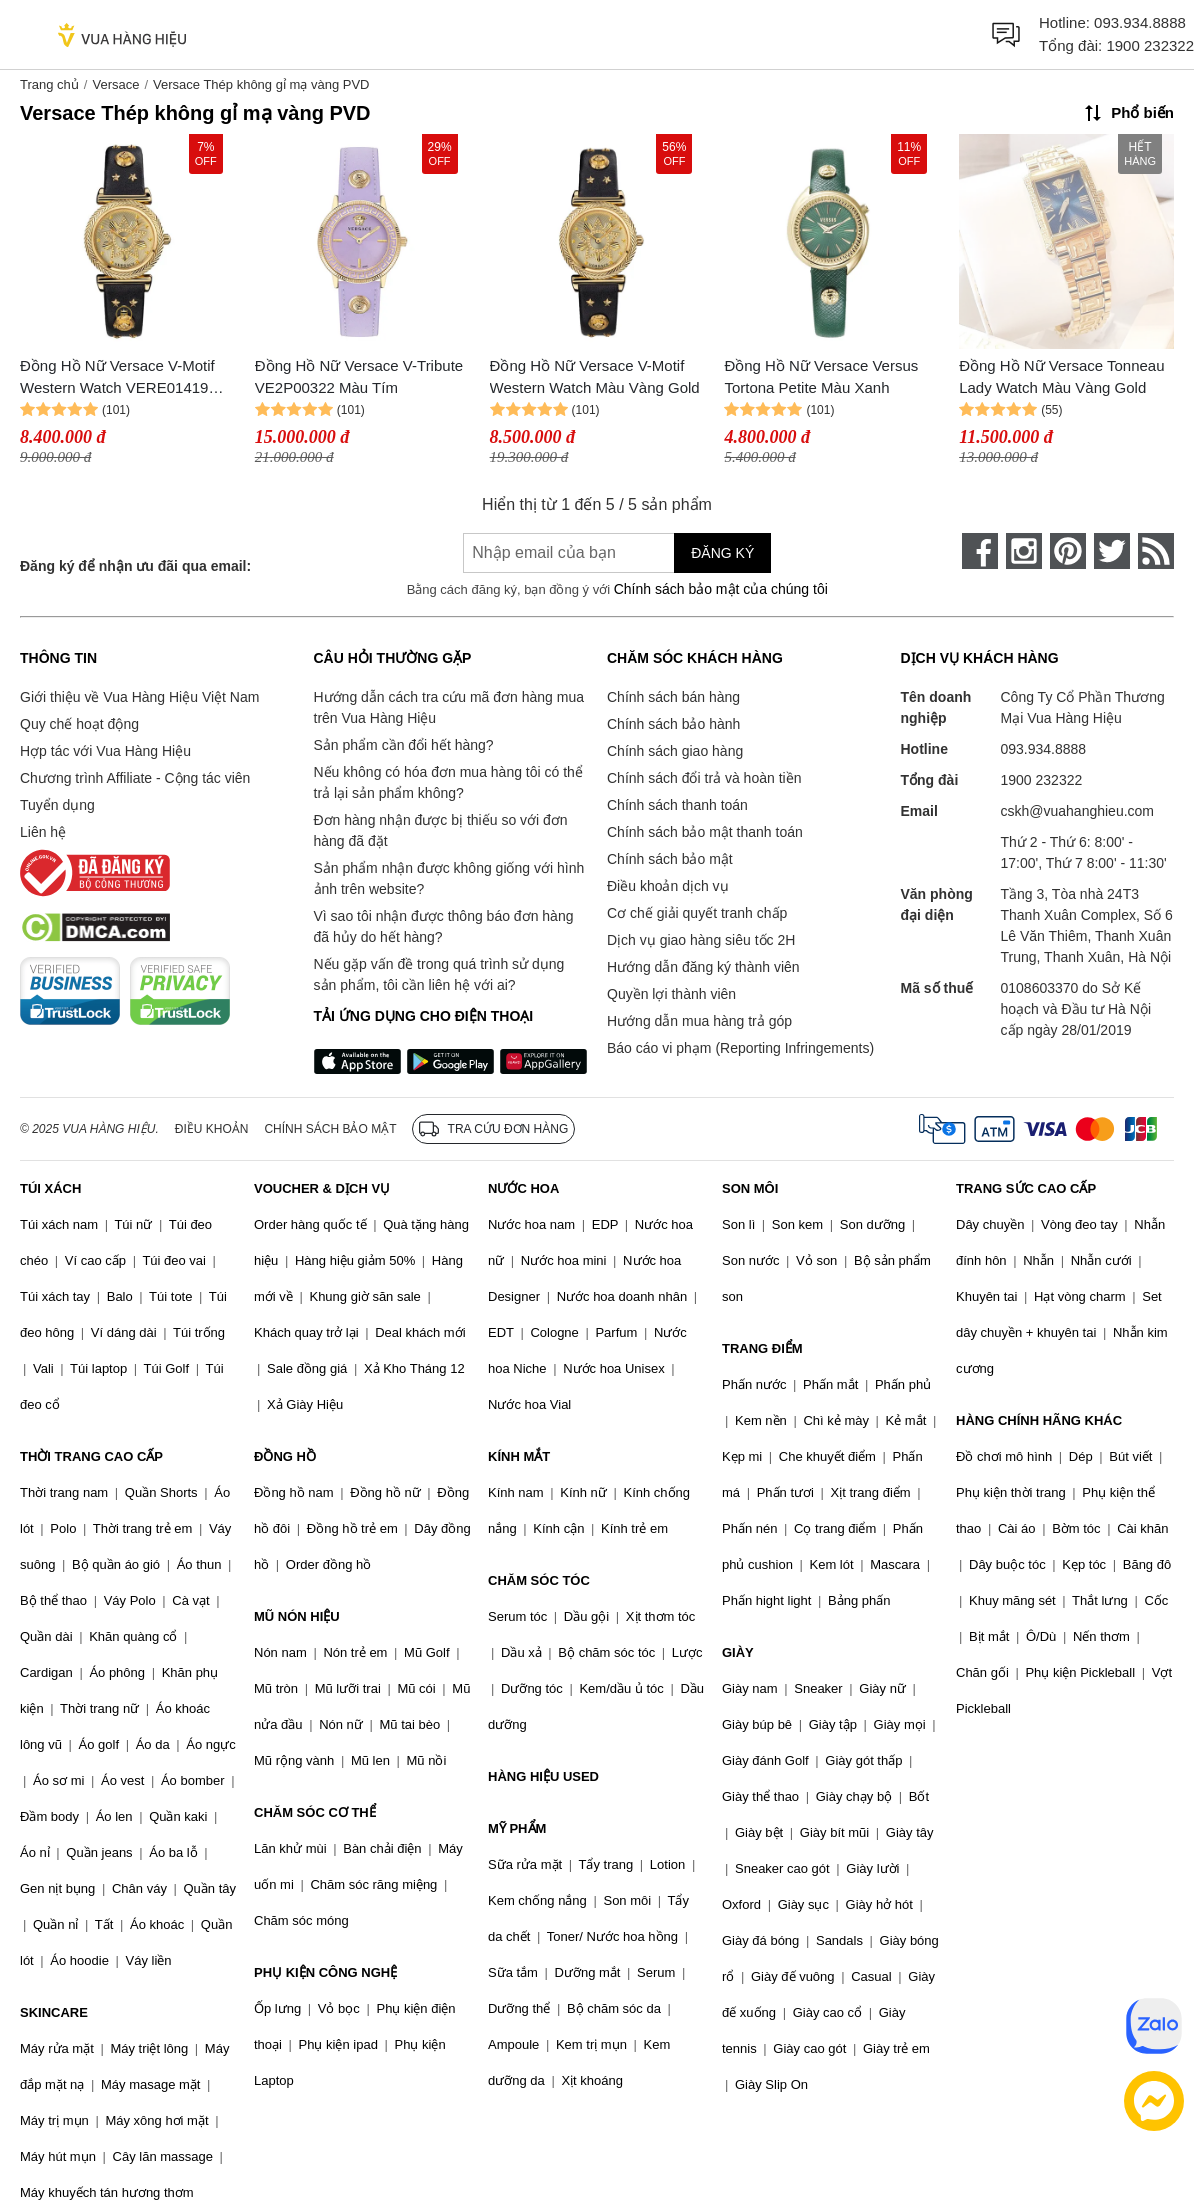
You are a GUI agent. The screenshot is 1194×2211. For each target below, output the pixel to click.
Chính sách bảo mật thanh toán (705, 832)
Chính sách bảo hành (673, 724)
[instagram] (1024, 551)
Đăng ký (722, 553)
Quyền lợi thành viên (671, 994)
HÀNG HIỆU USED (543, 1776)
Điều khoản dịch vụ (668, 886)
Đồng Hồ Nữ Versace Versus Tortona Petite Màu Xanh (821, 377)
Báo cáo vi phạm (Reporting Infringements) (740, 1048)
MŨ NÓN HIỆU (297, 1616)
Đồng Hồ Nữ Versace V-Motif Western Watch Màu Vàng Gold (595, 377)
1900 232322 (1150, 45)
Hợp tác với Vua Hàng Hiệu (105, 751)
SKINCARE (54, 2012)
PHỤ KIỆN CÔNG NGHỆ (325, 1972)
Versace (115, 84)
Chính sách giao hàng (675, 751)
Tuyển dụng (57, 805)
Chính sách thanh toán (677, 805)
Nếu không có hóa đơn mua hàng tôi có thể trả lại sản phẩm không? (448, 782)
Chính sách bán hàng (673, 697)
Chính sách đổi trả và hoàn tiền (704, 778)
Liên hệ (43, 832)
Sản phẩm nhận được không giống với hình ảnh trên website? (449, 878)
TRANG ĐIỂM (762, 1348)
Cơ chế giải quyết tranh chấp (697, 913)
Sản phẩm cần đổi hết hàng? (404, 745)
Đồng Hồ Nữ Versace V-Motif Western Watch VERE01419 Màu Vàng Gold (117, 378)
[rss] (1156, 551)
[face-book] (980, 551)
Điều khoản (212, 1129)
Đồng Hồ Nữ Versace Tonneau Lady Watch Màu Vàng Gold (1061, 377)
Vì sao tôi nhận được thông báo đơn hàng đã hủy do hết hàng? (444, 926)
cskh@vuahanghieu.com (1078, 811)
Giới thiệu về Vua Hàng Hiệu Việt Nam (139, 697)
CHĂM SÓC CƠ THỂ (315, 1812)
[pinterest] (1068, 551)
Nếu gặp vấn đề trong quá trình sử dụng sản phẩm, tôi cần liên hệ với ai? (439, 974)
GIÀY (738, 1652)
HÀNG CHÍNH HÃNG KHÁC (1039, 1420)
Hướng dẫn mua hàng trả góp (699, 1021)
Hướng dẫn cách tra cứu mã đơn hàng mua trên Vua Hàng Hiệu (449, 707)
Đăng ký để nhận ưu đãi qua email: (135, 566)
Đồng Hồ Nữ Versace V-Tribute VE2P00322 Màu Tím (359, 377)
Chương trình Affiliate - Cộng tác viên (135, 778)
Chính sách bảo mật (670, 859)
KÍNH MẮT (519, 1456)
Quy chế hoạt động (79, 724)
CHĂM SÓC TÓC (539, 1580)
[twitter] (1112, 551)
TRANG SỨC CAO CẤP (1026, 1188)
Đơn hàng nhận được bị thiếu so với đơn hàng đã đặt (441, 830)
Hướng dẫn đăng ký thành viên (703, 967)
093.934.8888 (1140, 22)
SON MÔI (750, 1188)
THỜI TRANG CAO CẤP (91, 1456)
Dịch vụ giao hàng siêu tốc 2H (701, 940)
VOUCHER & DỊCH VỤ (322, 1188)
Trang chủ (49, 84)
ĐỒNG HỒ (285, 1456)
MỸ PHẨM (517, 1828)
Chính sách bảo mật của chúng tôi (721, 589)
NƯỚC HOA (523, 1188)
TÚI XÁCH (50, 1188)
